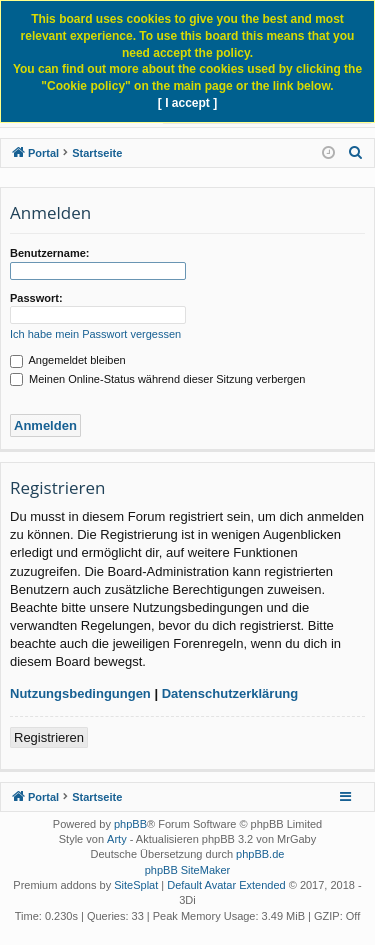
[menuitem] (356, 153)
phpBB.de (260, 854)
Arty (117, 839)
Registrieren (49, 737)
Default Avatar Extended (226, 885)
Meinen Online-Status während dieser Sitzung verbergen (157, 379)
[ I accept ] (187, 103)
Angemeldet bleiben (68, 360)
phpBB (130, 824)
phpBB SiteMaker (188, 870)
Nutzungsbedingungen (80, 693)
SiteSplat (136, 885)
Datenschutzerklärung (230, 693)
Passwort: (36, 298)
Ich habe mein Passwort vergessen (95, 334)
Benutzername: (49, 253)
